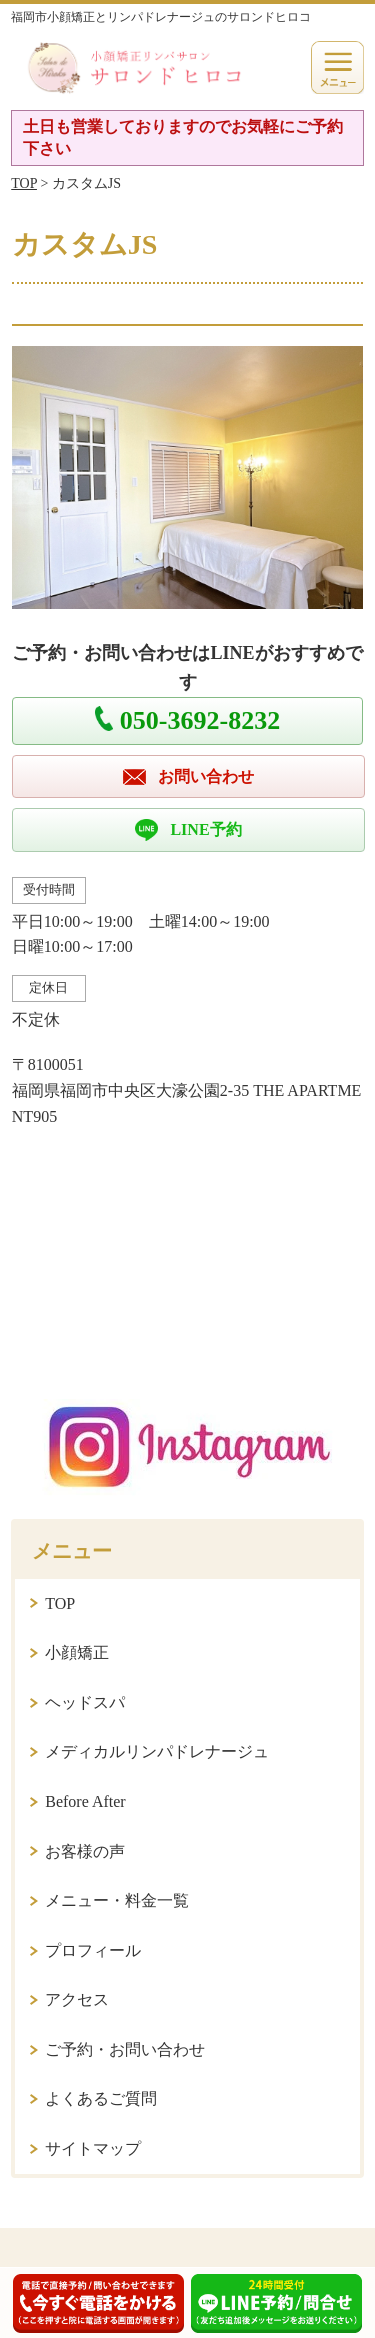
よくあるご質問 (101, 2098)
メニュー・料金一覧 (117, 1900)
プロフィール (93, 1950)
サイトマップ (93, 2148)
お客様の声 (85, 1851)
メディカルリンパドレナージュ (157, 1751)
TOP (24, 183)
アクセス (77, 1999)
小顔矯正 (77, 1652)
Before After (85, 1801)
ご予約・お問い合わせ (125, 2049)
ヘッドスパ (85, 1702)
